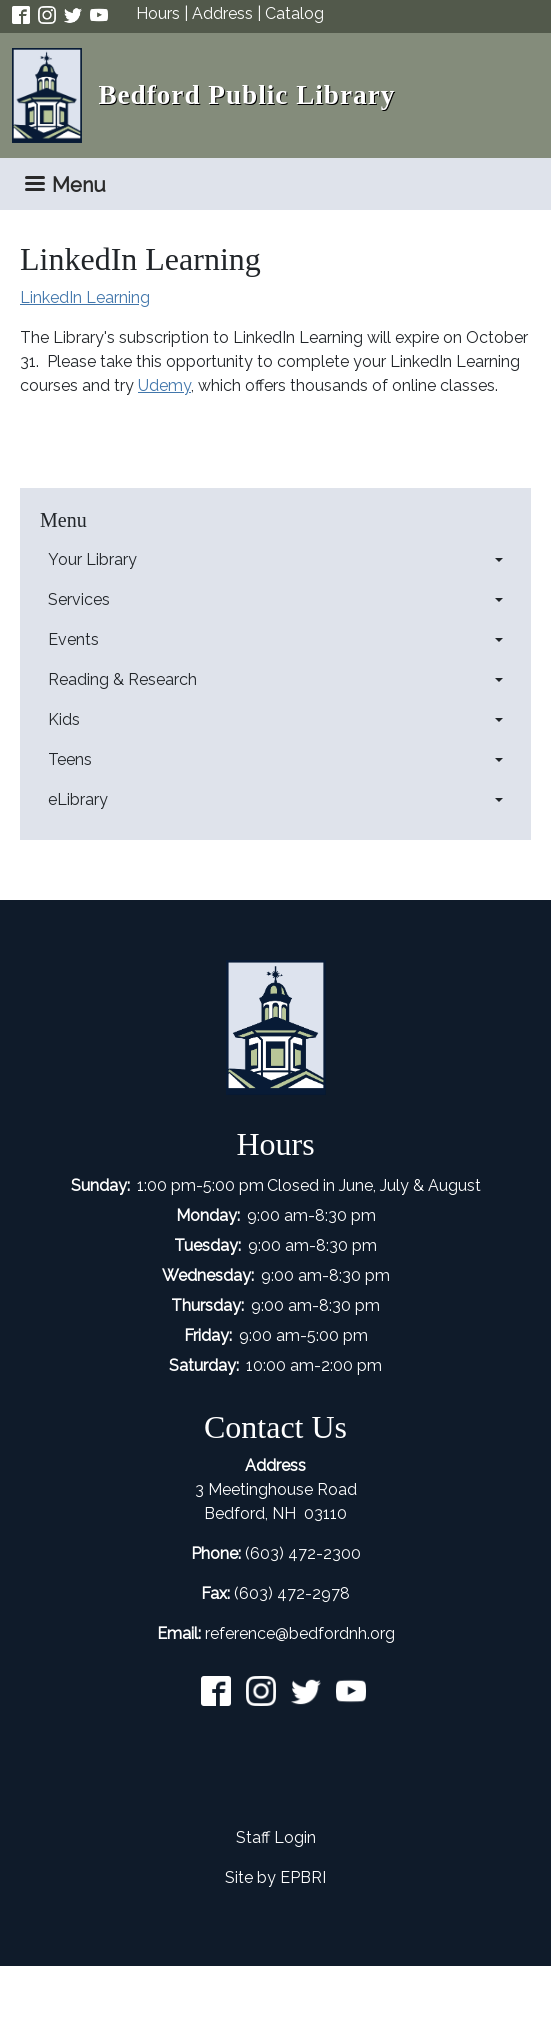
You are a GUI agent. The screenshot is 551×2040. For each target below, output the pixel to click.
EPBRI (303, 1877)
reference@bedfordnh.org (300, 1633)
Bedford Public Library (246, 95)
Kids (64, 719)
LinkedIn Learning (85, 297)
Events (73, 639)
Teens (70, 759)
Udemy (164, 385)
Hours (158, 13)
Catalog (294, 13)
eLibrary (78, 799)
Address (222, 13)
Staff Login (276, 1837)
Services (79, 599)
